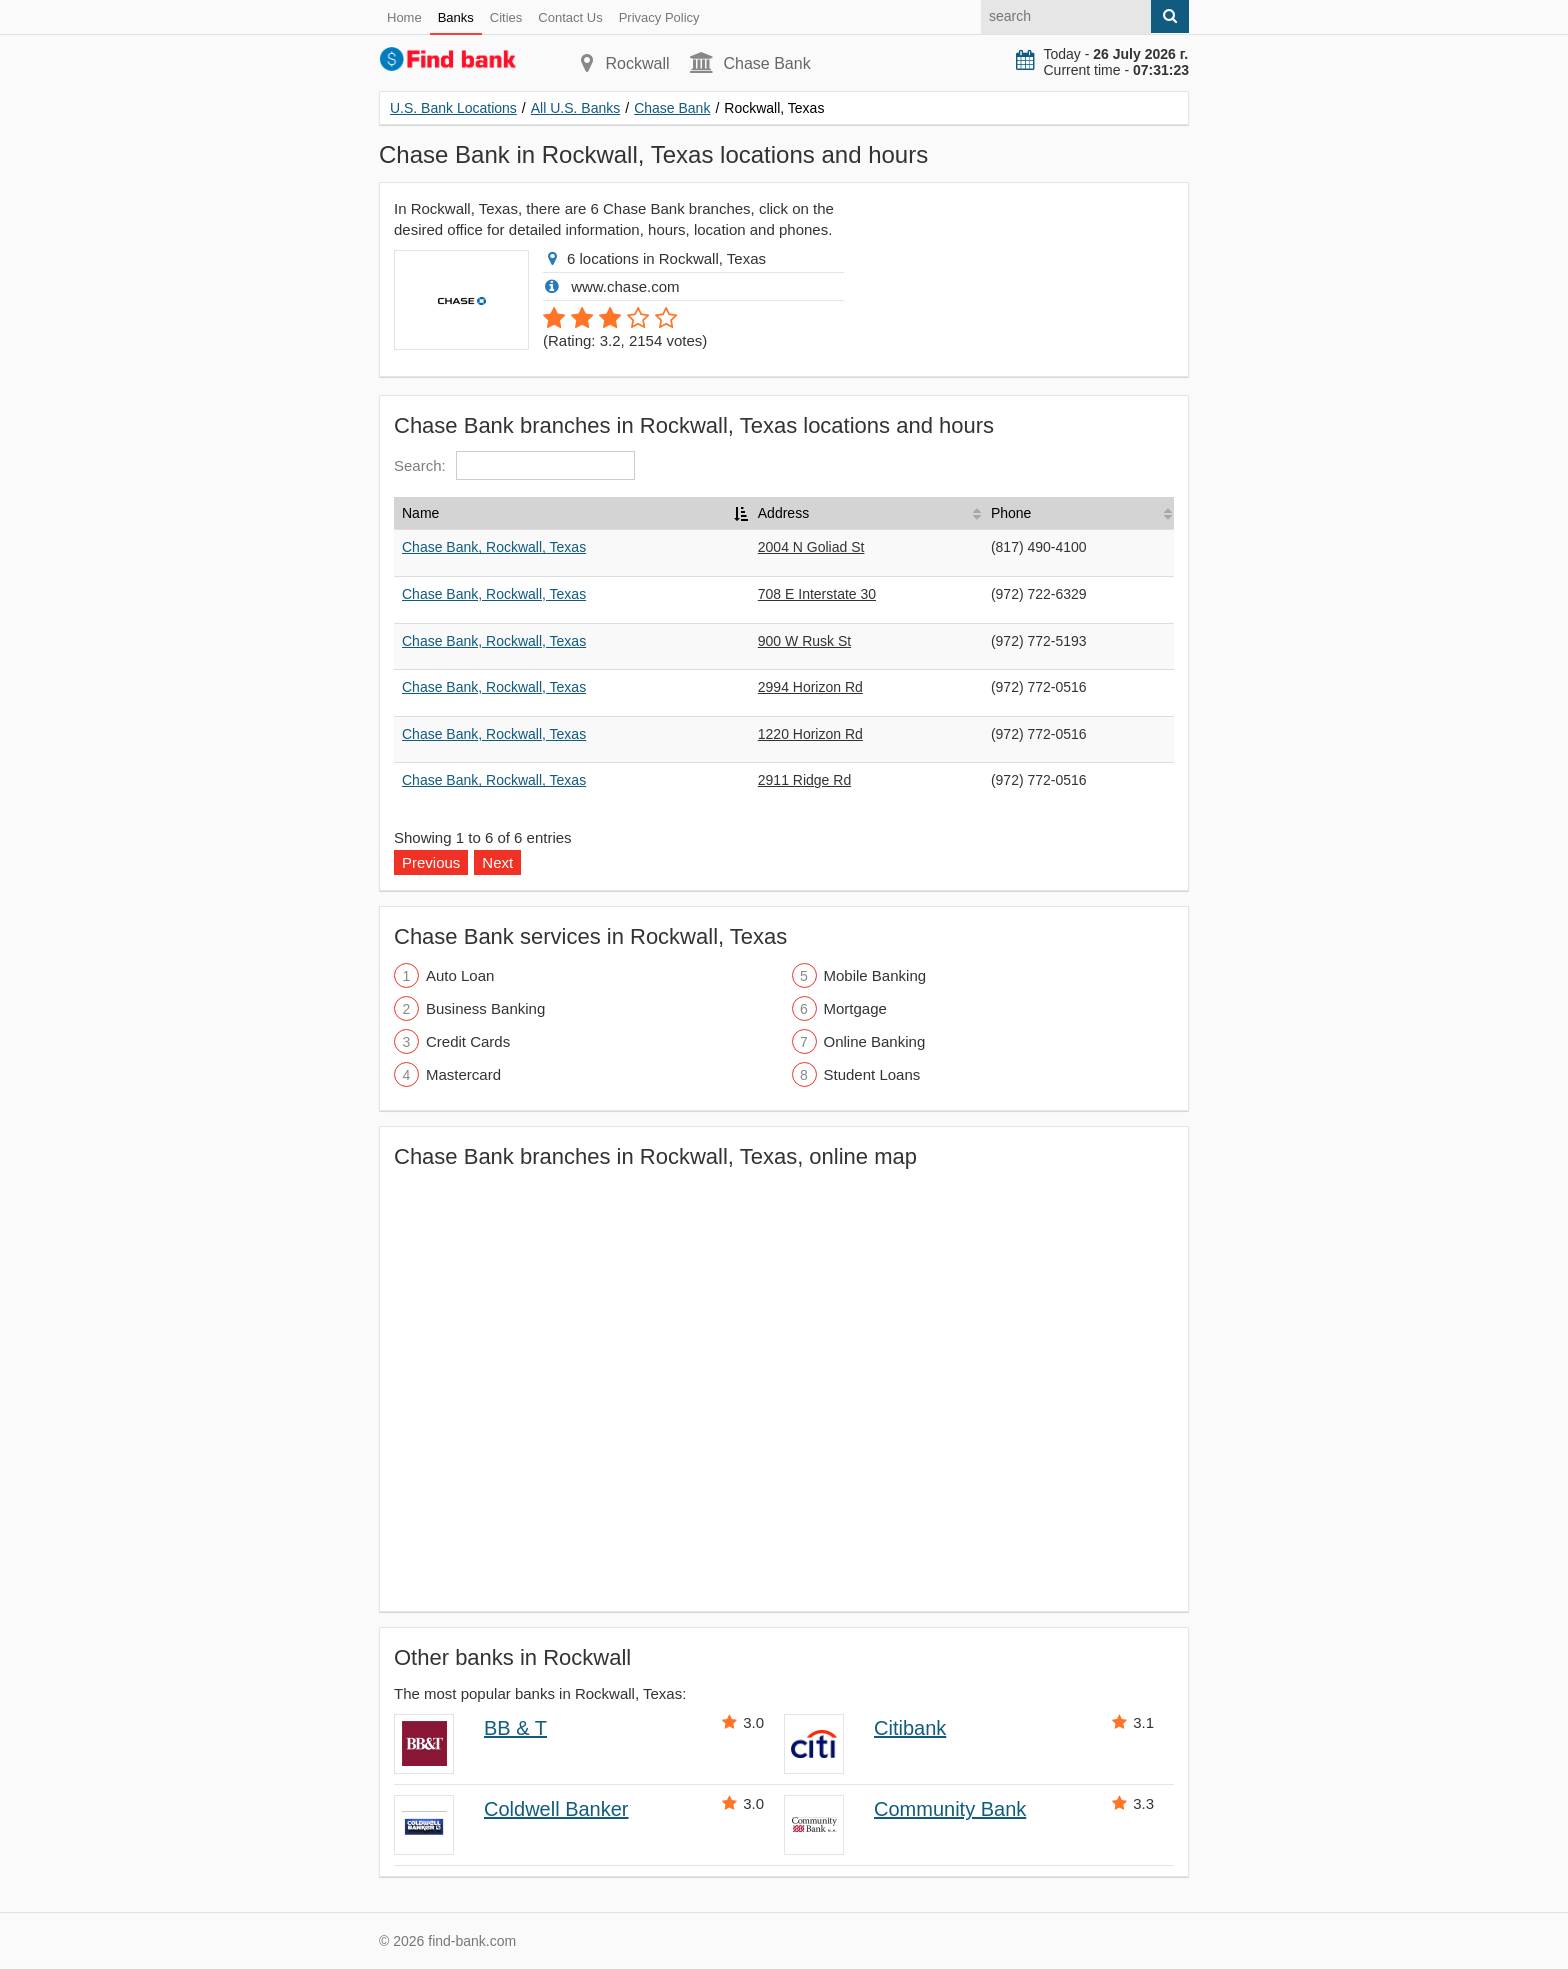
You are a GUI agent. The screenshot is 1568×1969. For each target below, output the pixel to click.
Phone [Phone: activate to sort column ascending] (1011, 513)
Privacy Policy (659, 17)
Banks (456, 17)
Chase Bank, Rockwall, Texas (494, 547)
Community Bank (950, 1809)
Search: (514, 465)
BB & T (515, 1728)
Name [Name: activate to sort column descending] (420, 513)
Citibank (910, 1728)
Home (404, 17)
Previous (431, 862)
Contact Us (570, 17)
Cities (506, 17)
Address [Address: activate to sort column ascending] (783, 513)
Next (497, 862)
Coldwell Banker (556, 1809)
